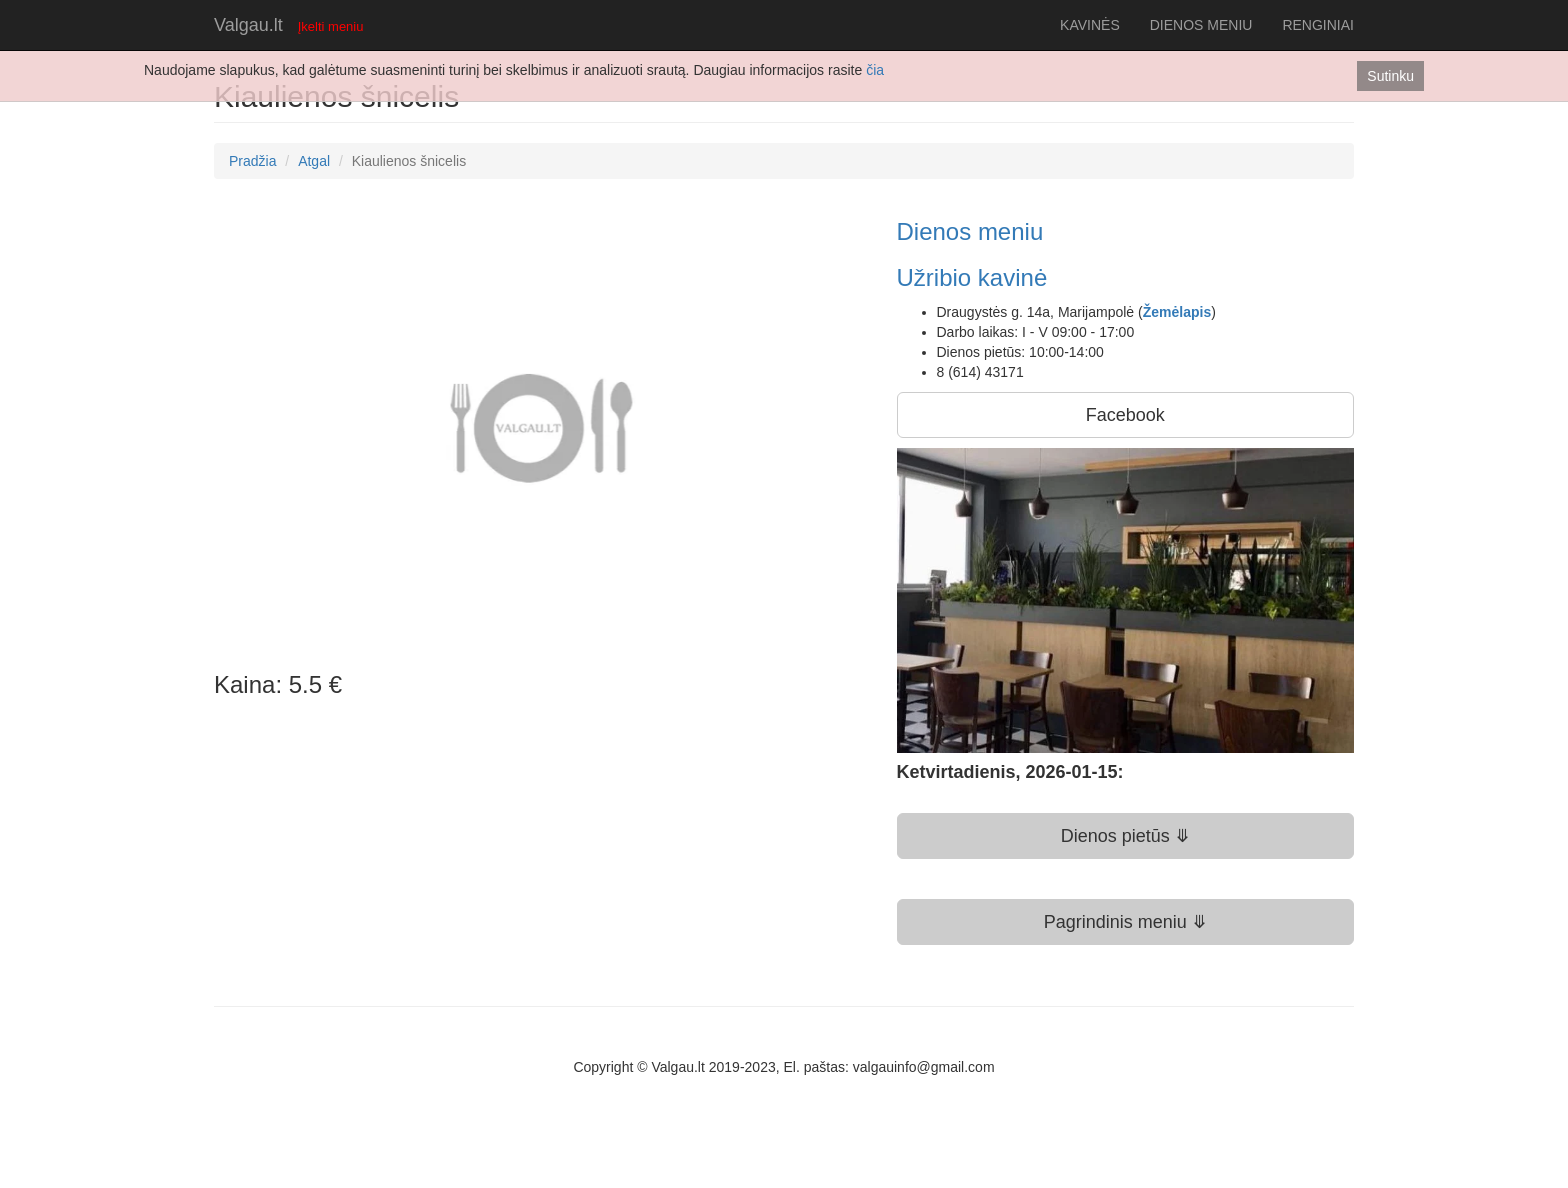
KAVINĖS (1090, 25)
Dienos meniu (970, 231)
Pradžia (252, 161)
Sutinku (1390, 76)
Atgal (314, 161)
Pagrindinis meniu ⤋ (1125, 922)
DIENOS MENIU (1201, 25)
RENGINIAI (1318, 25)
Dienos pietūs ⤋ (1125, 836)
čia (875, 70)
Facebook (1125, 415)
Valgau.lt (248, 25)
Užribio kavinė (972, 277)
